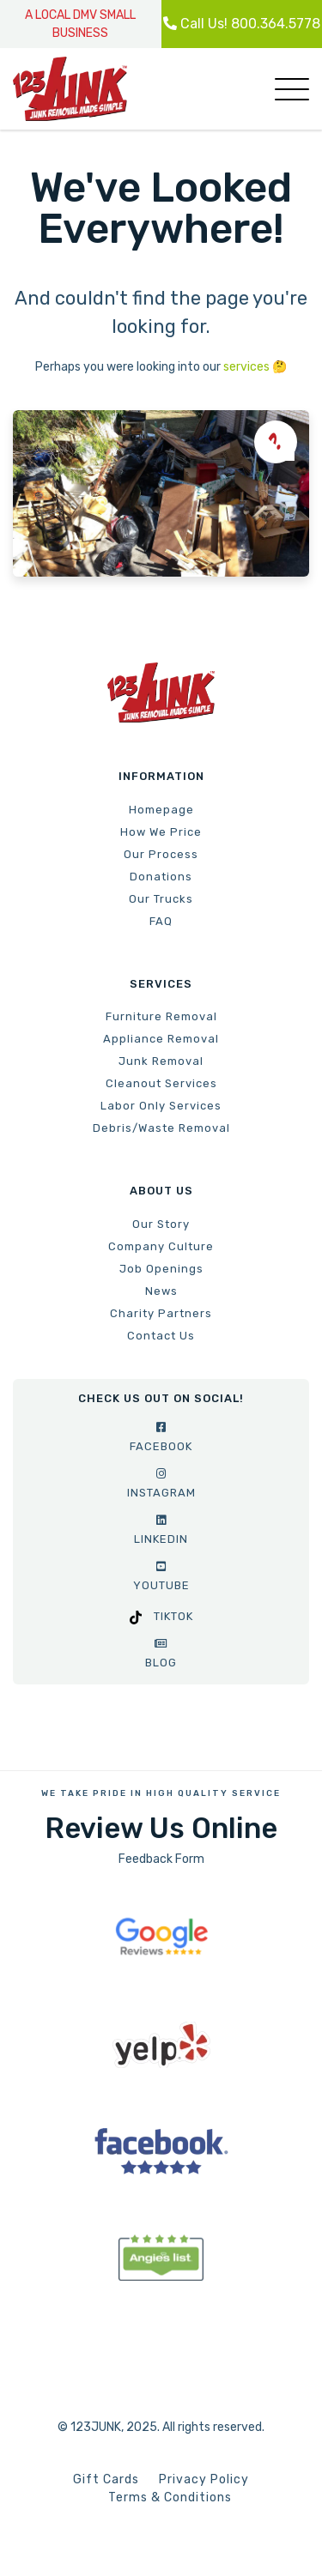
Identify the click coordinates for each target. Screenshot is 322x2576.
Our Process (161, 854)
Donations (161, 876)
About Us (161, 1190)
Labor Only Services (161, 1105)
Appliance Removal (161, 1038)
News (161, 1291)
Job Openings (161, 1268)
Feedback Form (161, 1859)
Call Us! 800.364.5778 (241, 23)
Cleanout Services (161, 1083)
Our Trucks (161, 898)
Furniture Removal (161, 1016)
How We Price (161, 831)
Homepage (161, 809)
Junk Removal (161, 1061)
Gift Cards (106, 2479)
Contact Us (161, 1335)
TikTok (161, 1616)
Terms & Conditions (170, 2497)
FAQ (161, 921)
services (246, 367)
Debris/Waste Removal (161, 1128)
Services (161, 983)
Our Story (161, 1224)
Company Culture (161, 1246)
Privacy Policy (204, 2479)
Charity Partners (161, 1313)
